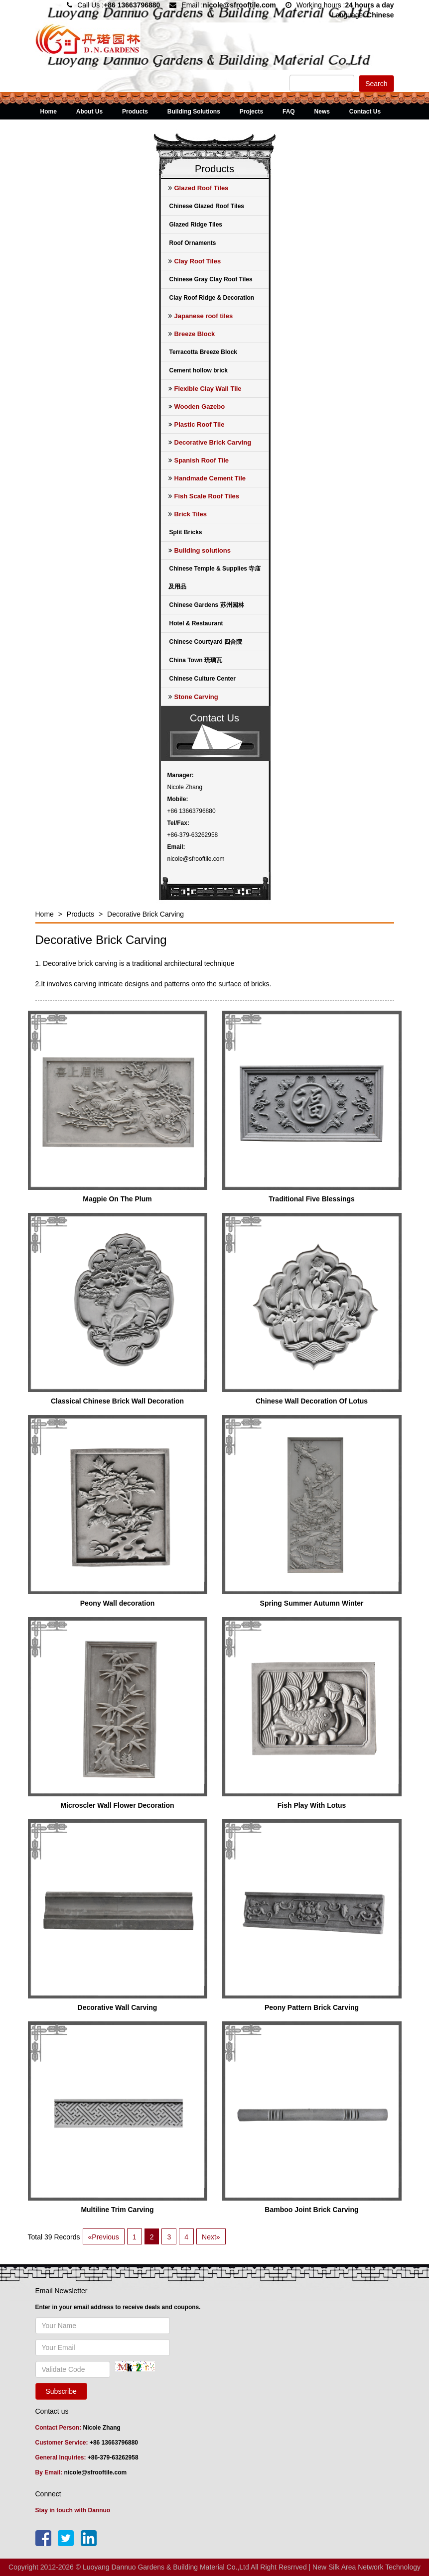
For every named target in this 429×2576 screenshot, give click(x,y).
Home (48, 111)
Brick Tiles (187, 514)
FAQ (289, 111)
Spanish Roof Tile (198, 460)
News (322, 111)
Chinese (380, 15)
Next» (211, 2237)
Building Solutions (193, 111)
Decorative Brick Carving (210, 442)
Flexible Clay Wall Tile (205, 388)
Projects (251, 111)
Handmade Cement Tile (207, 478)
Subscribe (61, 2391)
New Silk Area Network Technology (366, 2567)
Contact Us (365, 111)
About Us (89, 111)
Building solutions (199, 550)
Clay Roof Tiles (194, 261)
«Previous (103, 2237)
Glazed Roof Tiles (198, 188)
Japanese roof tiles (200, 316)
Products (135, 111)
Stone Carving (193, 697)
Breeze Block (191, 334)
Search (376, 84)
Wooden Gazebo (196, 406)
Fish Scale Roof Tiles (204, 496)
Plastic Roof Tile (196, 424)
